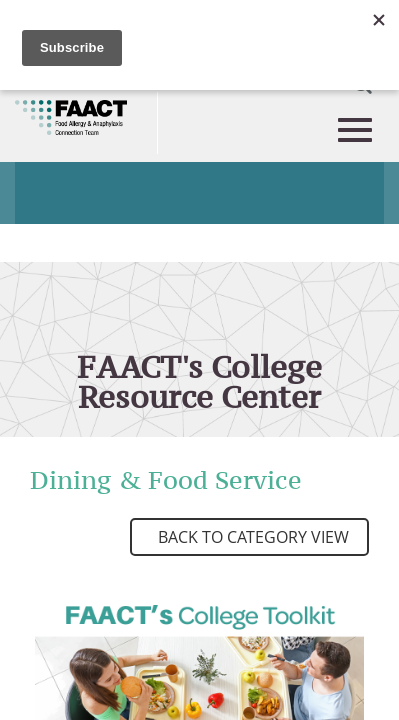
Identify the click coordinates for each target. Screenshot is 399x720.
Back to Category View (251, 537)
